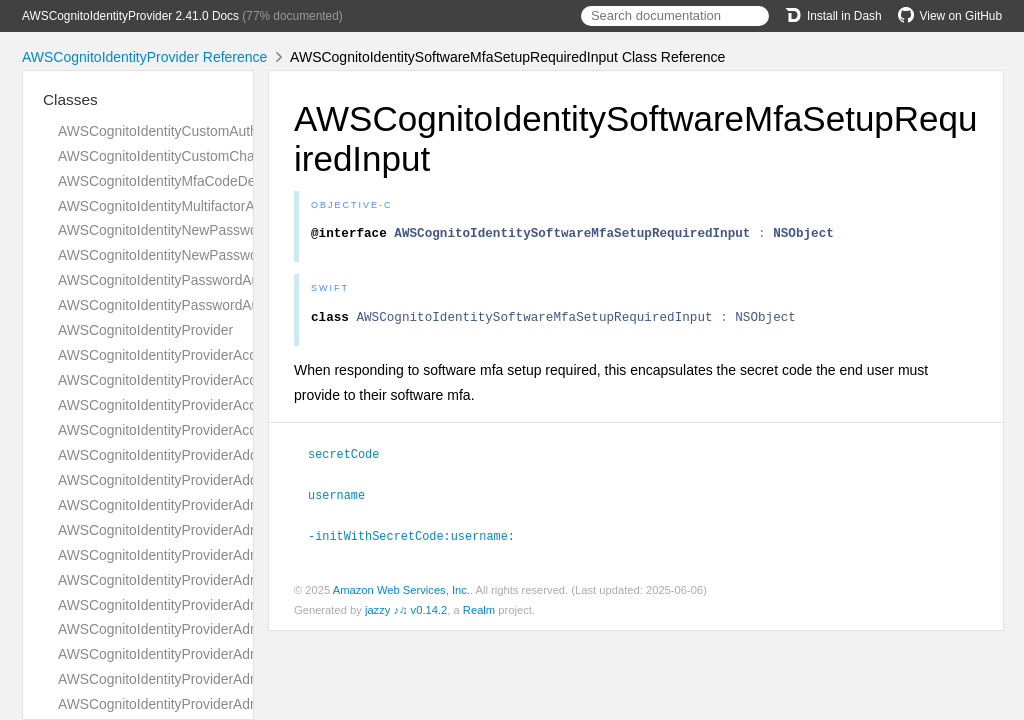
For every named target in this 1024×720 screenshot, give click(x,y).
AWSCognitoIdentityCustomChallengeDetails (196, 156)
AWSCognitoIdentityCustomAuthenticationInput (203, 131)
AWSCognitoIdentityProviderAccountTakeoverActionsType (236, 405)
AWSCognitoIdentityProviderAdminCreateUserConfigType (235, 580)
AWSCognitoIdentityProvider (145, 330)
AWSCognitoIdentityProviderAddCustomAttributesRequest (237, 455)
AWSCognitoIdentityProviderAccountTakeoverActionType (233, 380)
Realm (479, 613)
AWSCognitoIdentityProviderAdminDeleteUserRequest (225, 704)
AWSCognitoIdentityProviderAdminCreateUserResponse (232, 629)
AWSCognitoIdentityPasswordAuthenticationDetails (215, 280)
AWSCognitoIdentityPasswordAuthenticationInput (209, 305)
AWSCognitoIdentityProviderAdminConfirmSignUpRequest (238, 530)
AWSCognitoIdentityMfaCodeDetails (169, 181)
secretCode (352, 459)
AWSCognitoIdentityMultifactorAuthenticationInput (211, 206)
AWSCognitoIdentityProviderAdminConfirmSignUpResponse (243, 555)
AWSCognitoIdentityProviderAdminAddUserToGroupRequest (244, 505)
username (345, 499)
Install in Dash (833, 16)
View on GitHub (950, 16)
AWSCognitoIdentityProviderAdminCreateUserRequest (226, 605)
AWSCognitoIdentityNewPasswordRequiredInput (207, 255)
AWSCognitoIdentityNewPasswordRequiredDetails (213, 230)
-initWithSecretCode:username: (420, 539)
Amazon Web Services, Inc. (401, 593)
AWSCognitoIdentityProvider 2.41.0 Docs (130, 16)
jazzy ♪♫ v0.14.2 (406, 613)
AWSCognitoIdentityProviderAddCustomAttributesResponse (242, 480)
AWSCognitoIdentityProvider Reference (144, 57)
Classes (70, 99)
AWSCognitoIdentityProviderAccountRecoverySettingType (236, 355)
